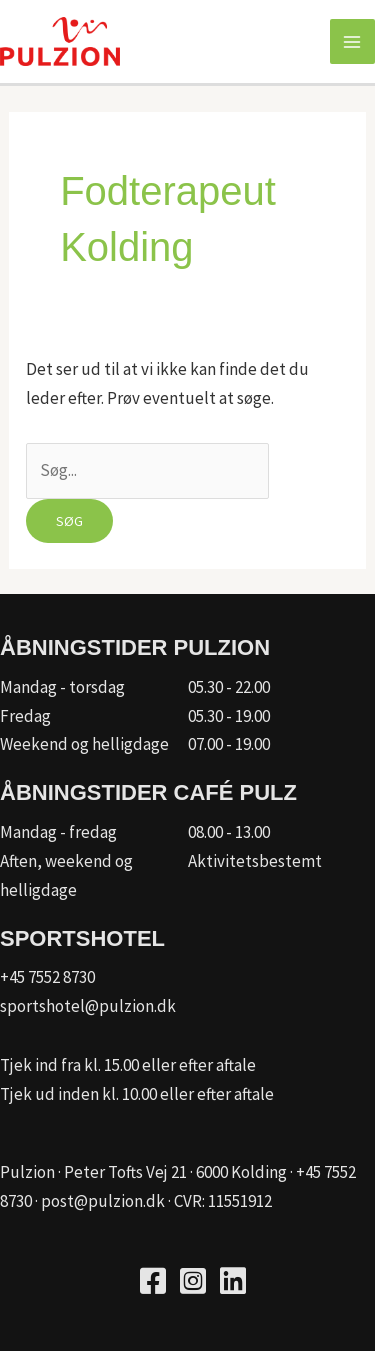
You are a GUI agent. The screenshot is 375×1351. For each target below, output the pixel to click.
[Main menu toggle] (353, 42)
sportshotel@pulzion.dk (88, 1006)
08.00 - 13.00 (229, 832)
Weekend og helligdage (84, 744)
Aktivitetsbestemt (255, 861)
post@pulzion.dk (103, 1201)
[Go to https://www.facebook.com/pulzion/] (153, 1283)
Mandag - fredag (58, 832)
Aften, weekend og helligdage (66, 875)
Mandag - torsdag (62, 687)
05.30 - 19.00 (229, 716)
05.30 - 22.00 (229, 687)
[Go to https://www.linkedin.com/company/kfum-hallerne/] (233, 1283)
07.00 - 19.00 (229, 744)
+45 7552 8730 (47, 977)
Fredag (25, 716)
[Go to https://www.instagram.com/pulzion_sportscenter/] (193, 1283)
